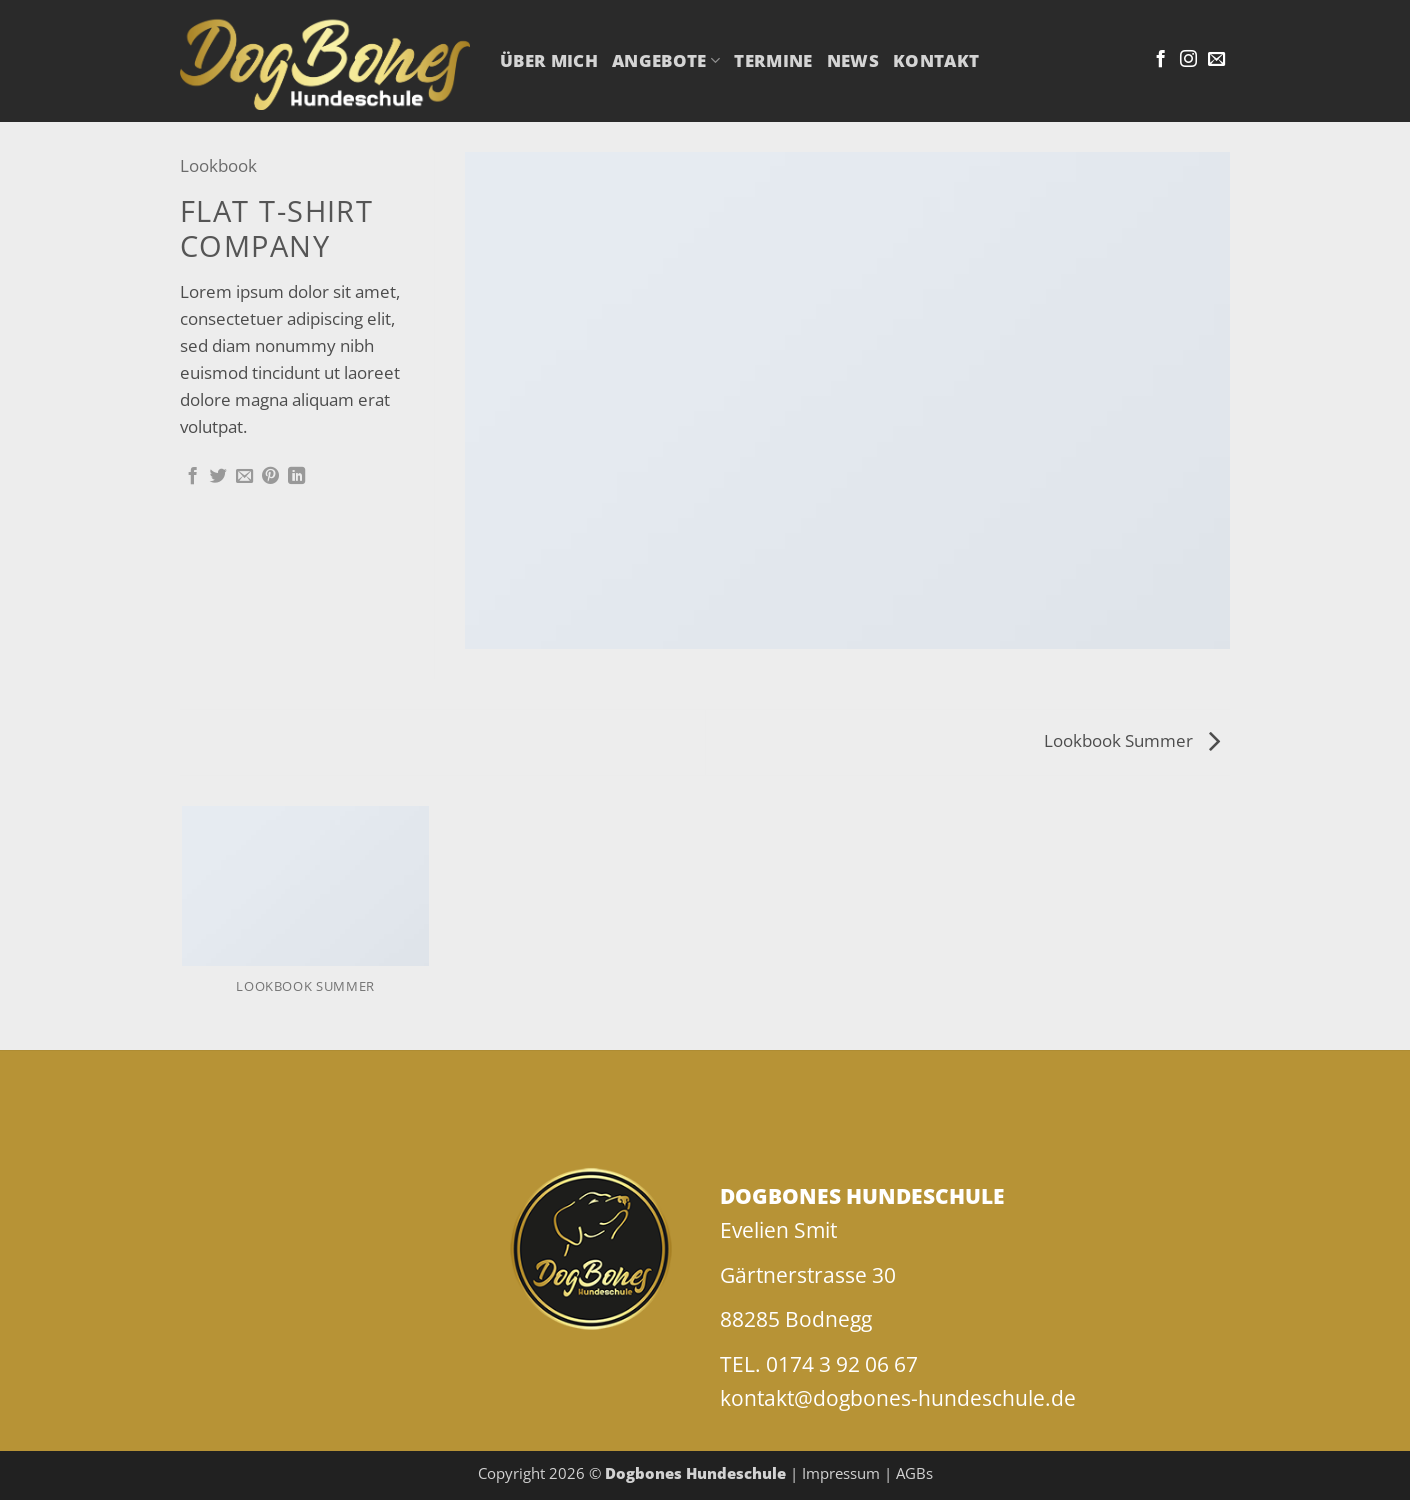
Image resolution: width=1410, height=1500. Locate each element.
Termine (773, 60)
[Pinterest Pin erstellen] (270, 477)
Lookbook (218, 165)
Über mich (549, 60)
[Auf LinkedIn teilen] (296, 477)
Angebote (666, 60)
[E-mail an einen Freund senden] (244, 477)
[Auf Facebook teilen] (192, 477)
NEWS (853, 60)
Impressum (841, 1473)
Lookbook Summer (1132, 740)
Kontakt (936, 60)
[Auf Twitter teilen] (218, 477)
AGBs (914, 1473)
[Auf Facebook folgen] (1160, 60)
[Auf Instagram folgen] (1188, 60)
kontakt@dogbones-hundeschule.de (898, 1397)
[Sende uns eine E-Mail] (1216, 60)
